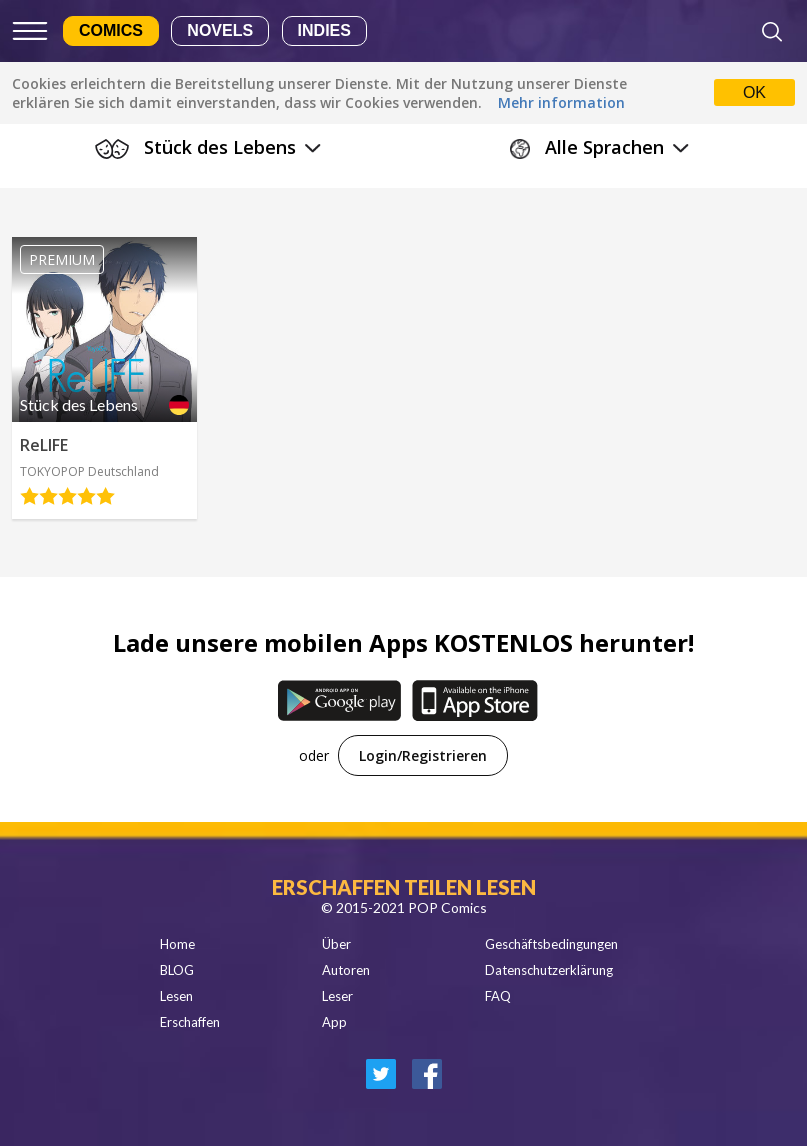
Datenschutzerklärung (549, 970)
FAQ (498, 996)
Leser (337, 996)
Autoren (346, 970)
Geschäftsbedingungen (551, 944)
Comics (111, 30)
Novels (220, 30)
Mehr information (561, 102)
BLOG (177, 970)
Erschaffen (190, 1022)
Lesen (176, 996)
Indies (324, 30)
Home (177, 944)
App (334, 1022)
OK (754, 92)
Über (336, 944)
